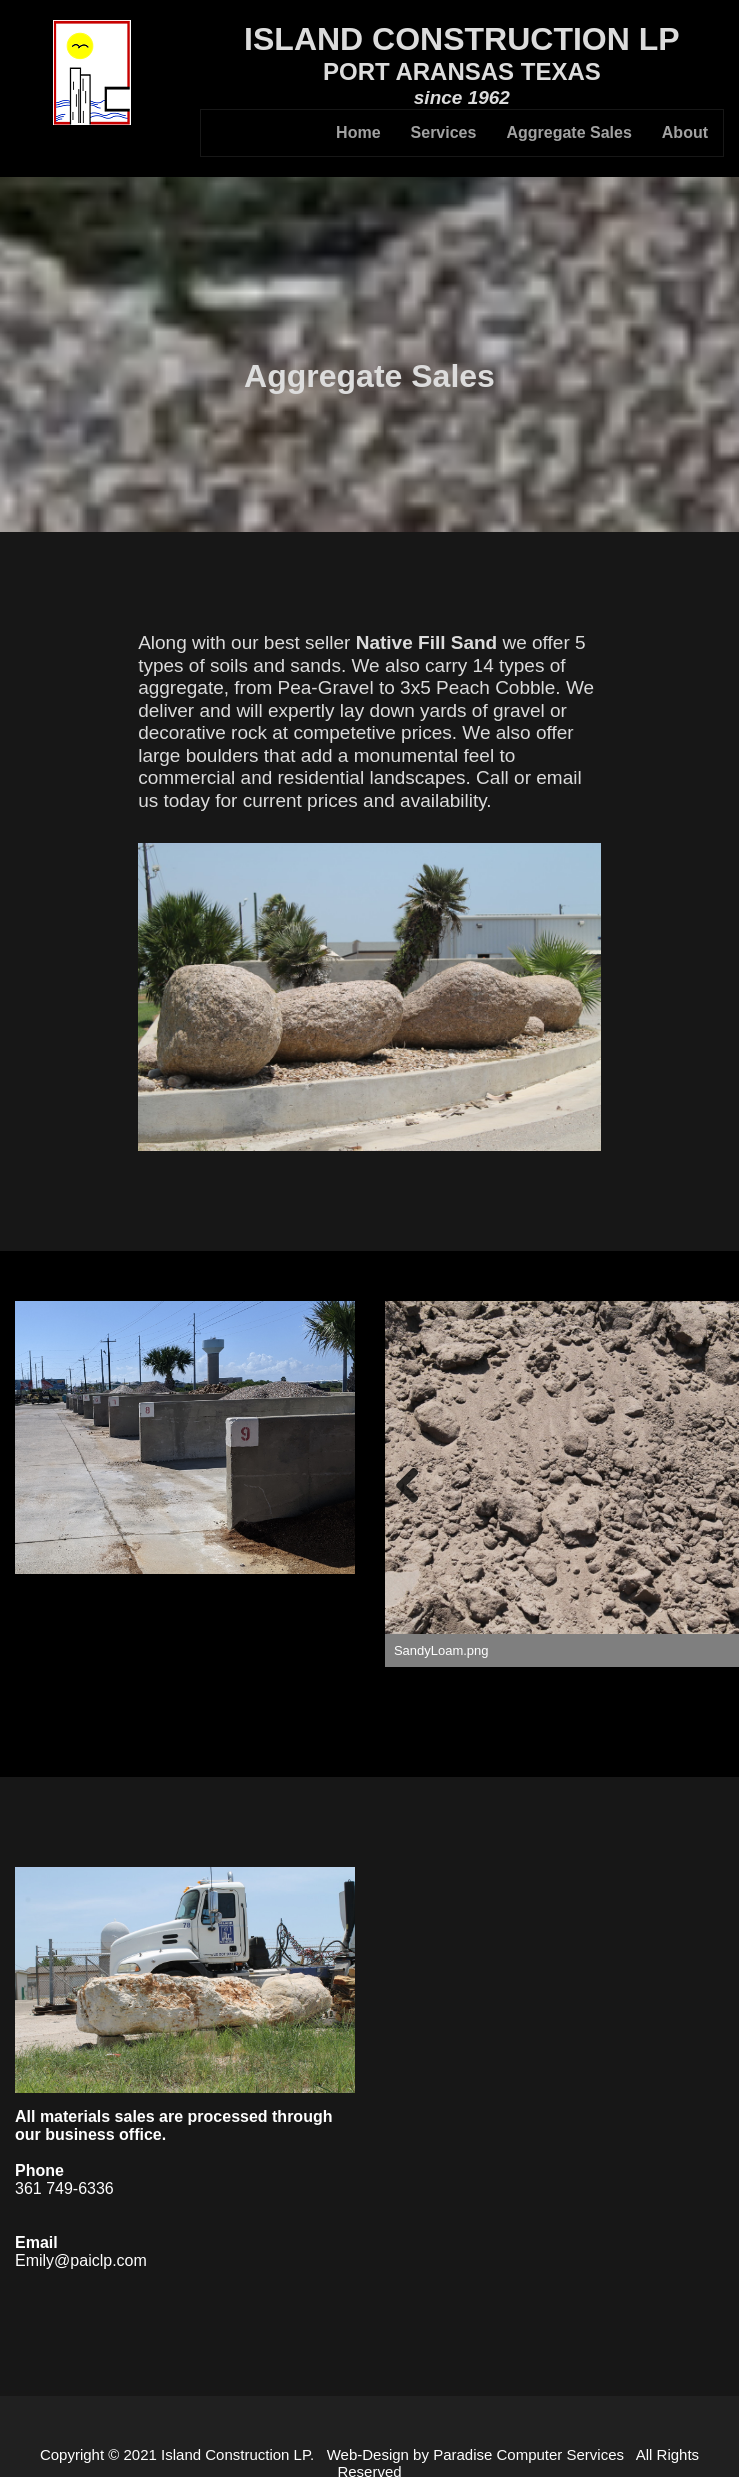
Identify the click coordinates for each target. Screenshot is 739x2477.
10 (675, 1701)
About (685, 132)
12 (721, 1701)
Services (444, 132)
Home (358, 132)
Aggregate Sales (568, 132)
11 (698, 1701)
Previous (415, 1484)
